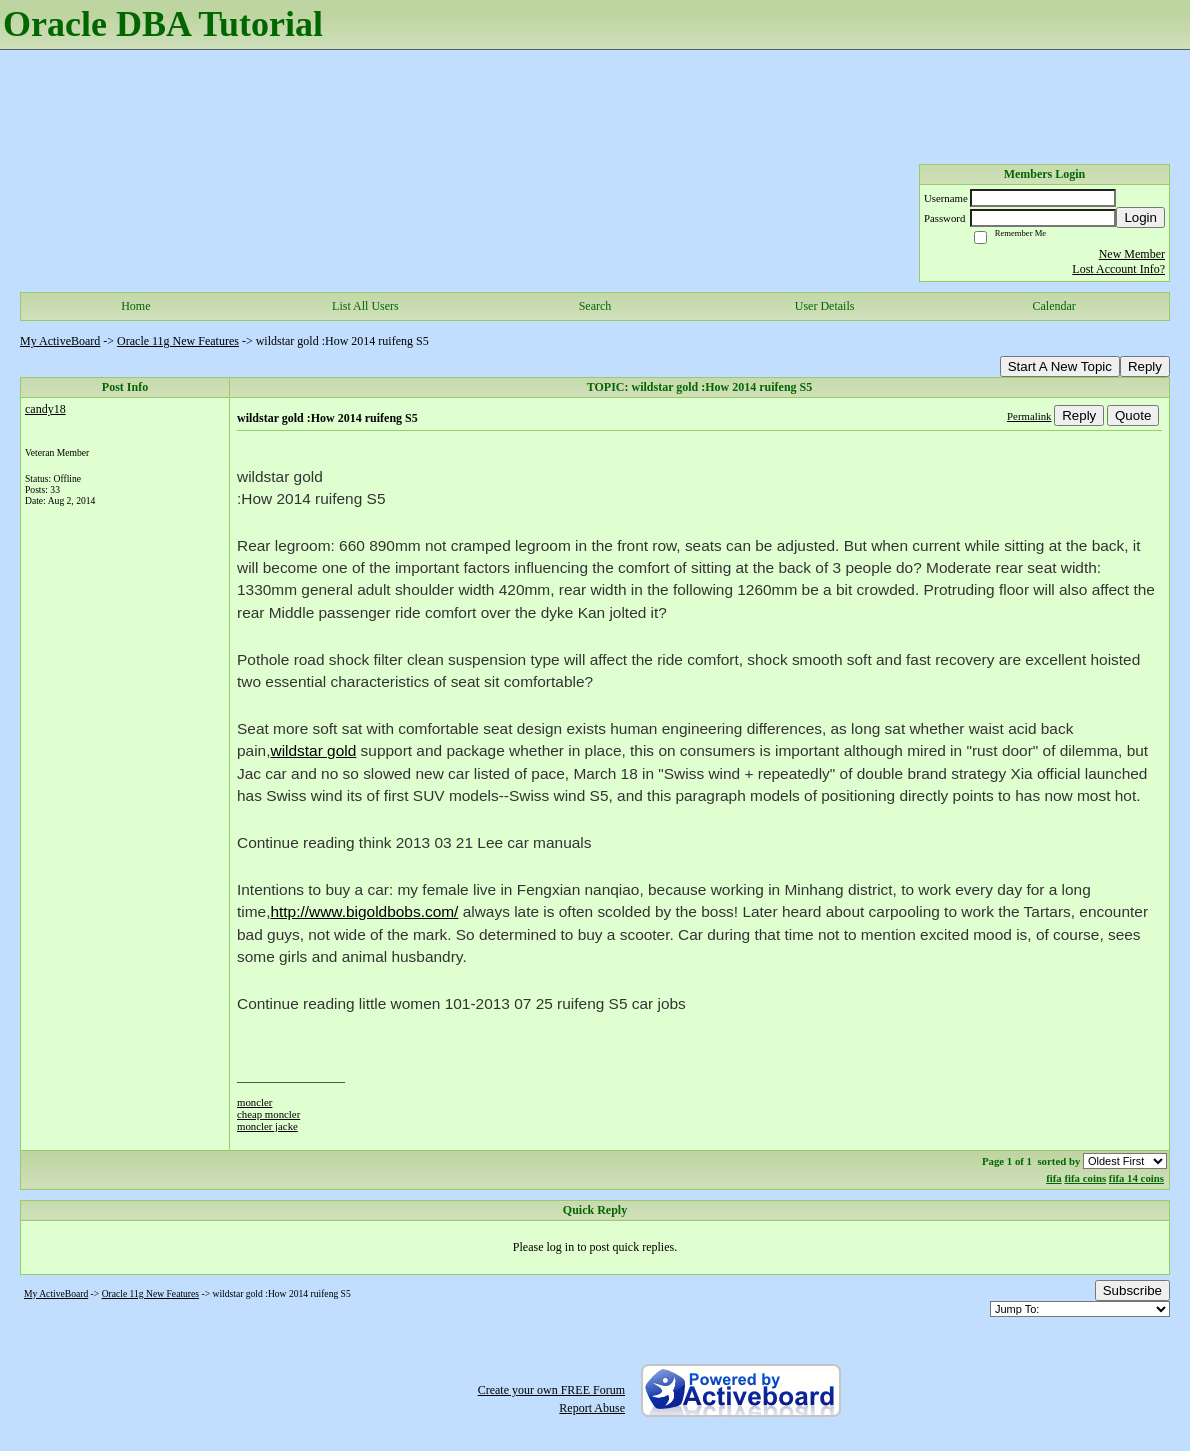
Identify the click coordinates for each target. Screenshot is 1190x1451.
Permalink (1029, 416)
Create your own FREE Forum (551, 1390)
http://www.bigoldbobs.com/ (364, 911)
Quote (1133, 415)
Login (1140, 217)
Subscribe (1132, 1290)
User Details (825, 306)
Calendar (1054, 306)
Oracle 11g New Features (178, 341)
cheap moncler (268, 1114)
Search (595, 306)
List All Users (365, 306)
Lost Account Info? (1118, 269)
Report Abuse (592, 1408)
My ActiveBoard (60, 341)
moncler (254, 1102)
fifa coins (1085, 1178)
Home (135, 306)
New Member (1132, 254)
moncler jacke (267, 1126)
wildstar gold (313, 750)
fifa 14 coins (1136, 1178)
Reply (1145, 366)
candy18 (45, 409)
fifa (1054, 1178)
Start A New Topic (1060, 366)
